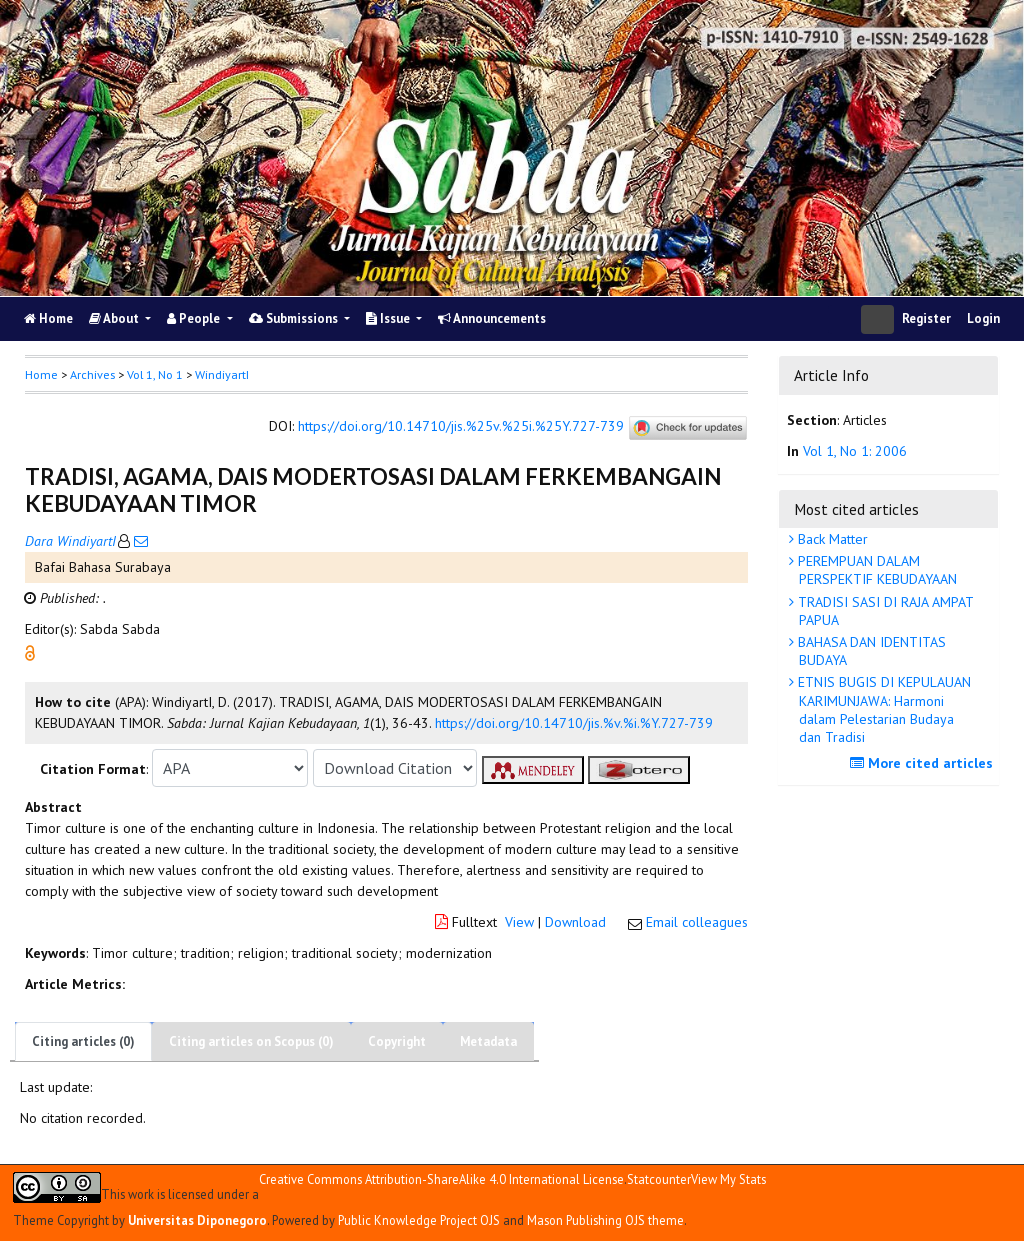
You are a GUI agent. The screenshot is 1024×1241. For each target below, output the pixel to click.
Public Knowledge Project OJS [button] (419, 1220)
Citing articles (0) (83, 1041)
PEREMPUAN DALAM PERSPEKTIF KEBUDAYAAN (875, 570)
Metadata (488, 1041)
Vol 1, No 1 (155, 374)
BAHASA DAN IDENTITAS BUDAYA (870, 651)
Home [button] (41, 374)
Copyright (397, 1041)
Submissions (295, 318)
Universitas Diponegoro (197, 1220)
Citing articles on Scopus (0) (251, 1041)
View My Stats (728, 1179)
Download (575, 922)
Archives (92, 374)
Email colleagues (697, 922)
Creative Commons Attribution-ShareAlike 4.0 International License (441, 1179)
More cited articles (924, 763)
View (519, 922)
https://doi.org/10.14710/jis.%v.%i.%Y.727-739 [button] (574, 723)
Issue (389, 318)
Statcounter (659, 1179)
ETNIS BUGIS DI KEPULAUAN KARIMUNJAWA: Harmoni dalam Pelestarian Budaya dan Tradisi (882, 709)
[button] (30, 652)
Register (926, 318)
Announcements (492, 318)
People (195, 318)
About (115, 318)
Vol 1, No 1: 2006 (855, 451)
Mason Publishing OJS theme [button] (605, 1220)
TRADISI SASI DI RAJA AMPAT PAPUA (884, 611)
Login (983, 318)
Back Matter (831, 539)
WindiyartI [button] (222, 374)
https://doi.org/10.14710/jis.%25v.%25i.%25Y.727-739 (461, 427)
